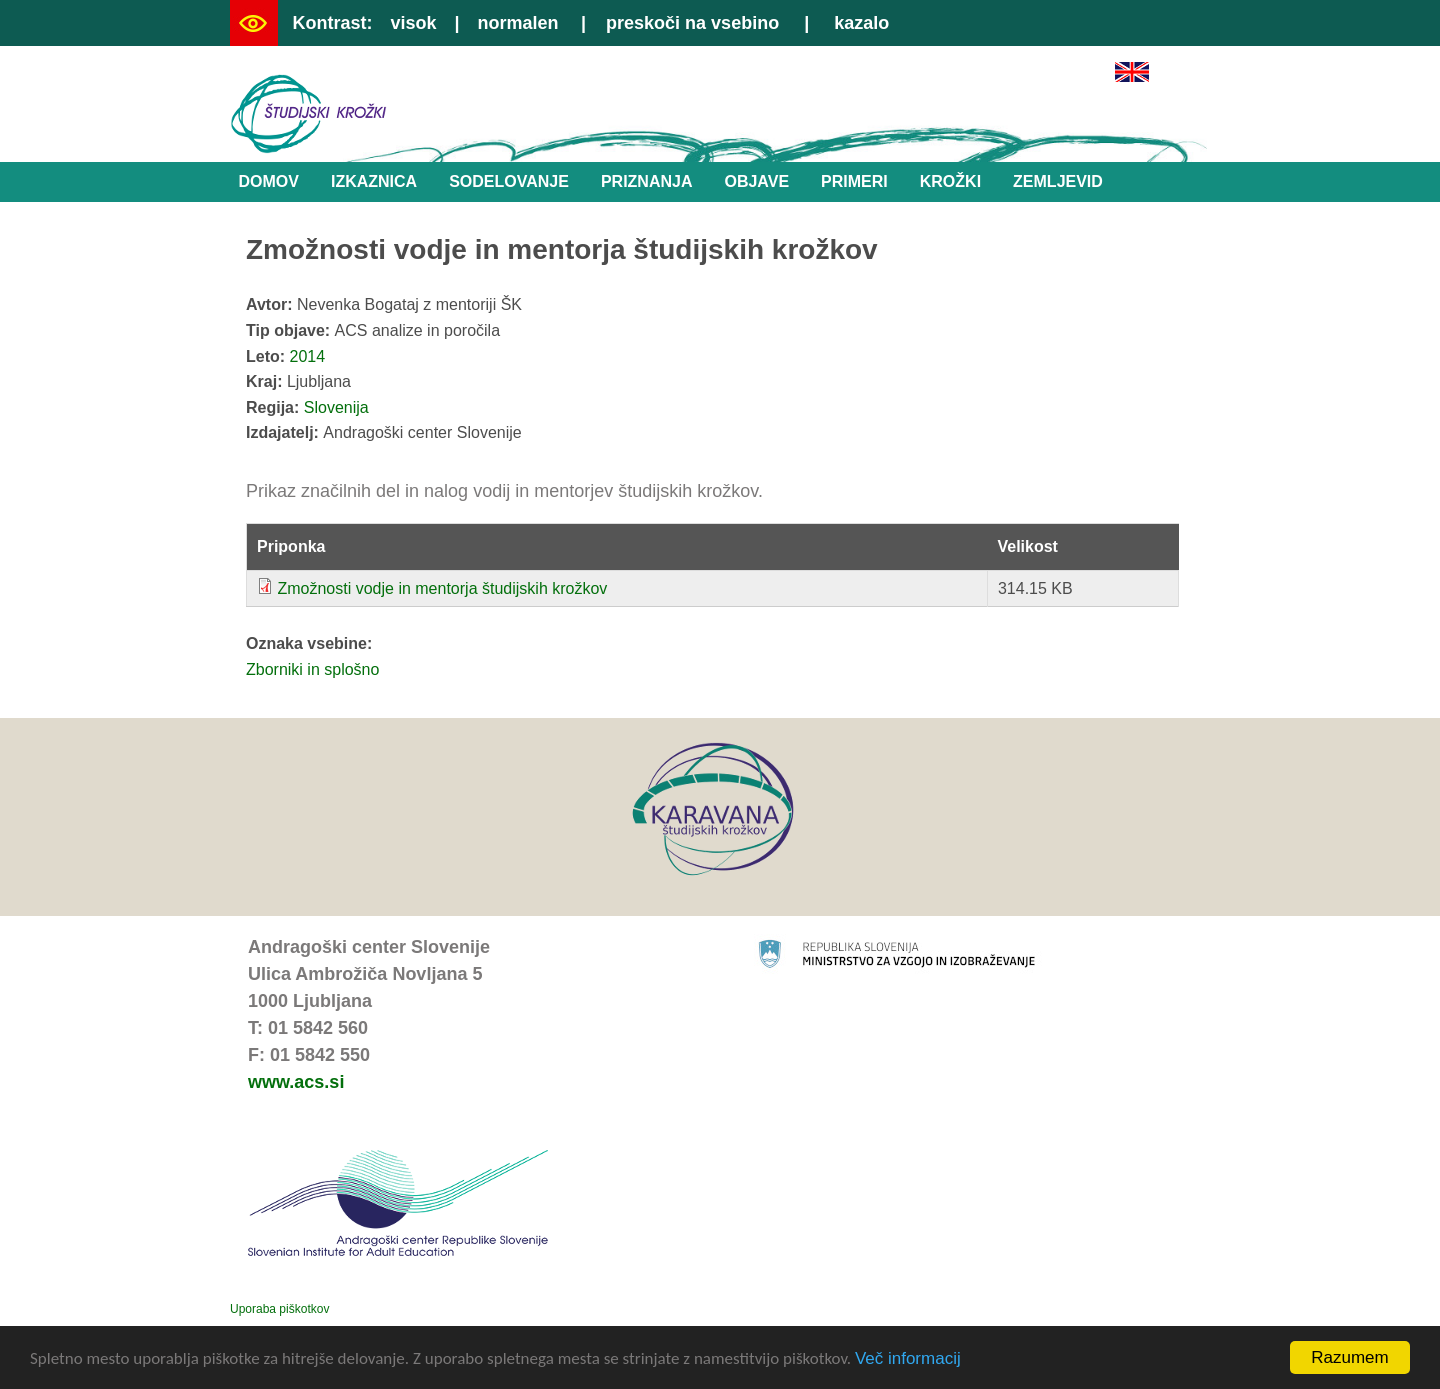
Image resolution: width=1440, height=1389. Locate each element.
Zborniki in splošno (312, 669)
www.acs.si (296, 1082)
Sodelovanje (509, 181)
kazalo (861, 23)
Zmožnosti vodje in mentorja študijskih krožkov (442, 588)
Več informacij (908, 1358)
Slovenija (336, 407)
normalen (518, 23)
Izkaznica (374, 181)
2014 (308, 356)
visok (413, 23)
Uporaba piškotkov (279, 1309)
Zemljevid (1058, 181)
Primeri (854, 181)
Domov (269, 181)
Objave (756, 181)
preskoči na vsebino (692, 23)
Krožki (950, 181)
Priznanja (647, 181)
